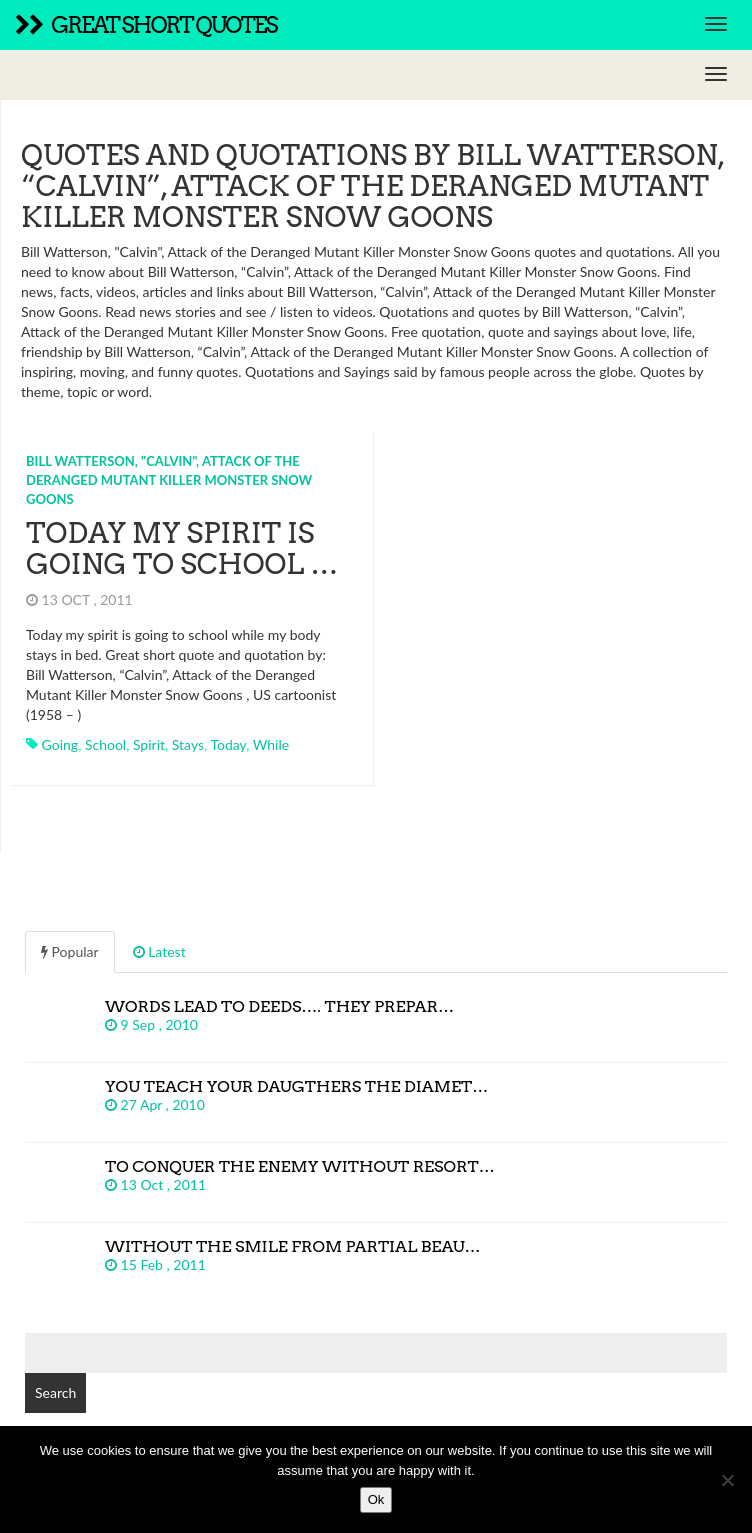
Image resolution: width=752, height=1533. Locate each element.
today (228, 744)
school (105, 744)
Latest (159, 951)
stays (188, 744)
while (271, 744)
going (60, 744)
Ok (376, 1499)
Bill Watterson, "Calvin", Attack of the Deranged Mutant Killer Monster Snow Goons (169, 479)
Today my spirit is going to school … (182, 548)
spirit (149, 744)
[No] (727, 1480)
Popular (70, 951)
